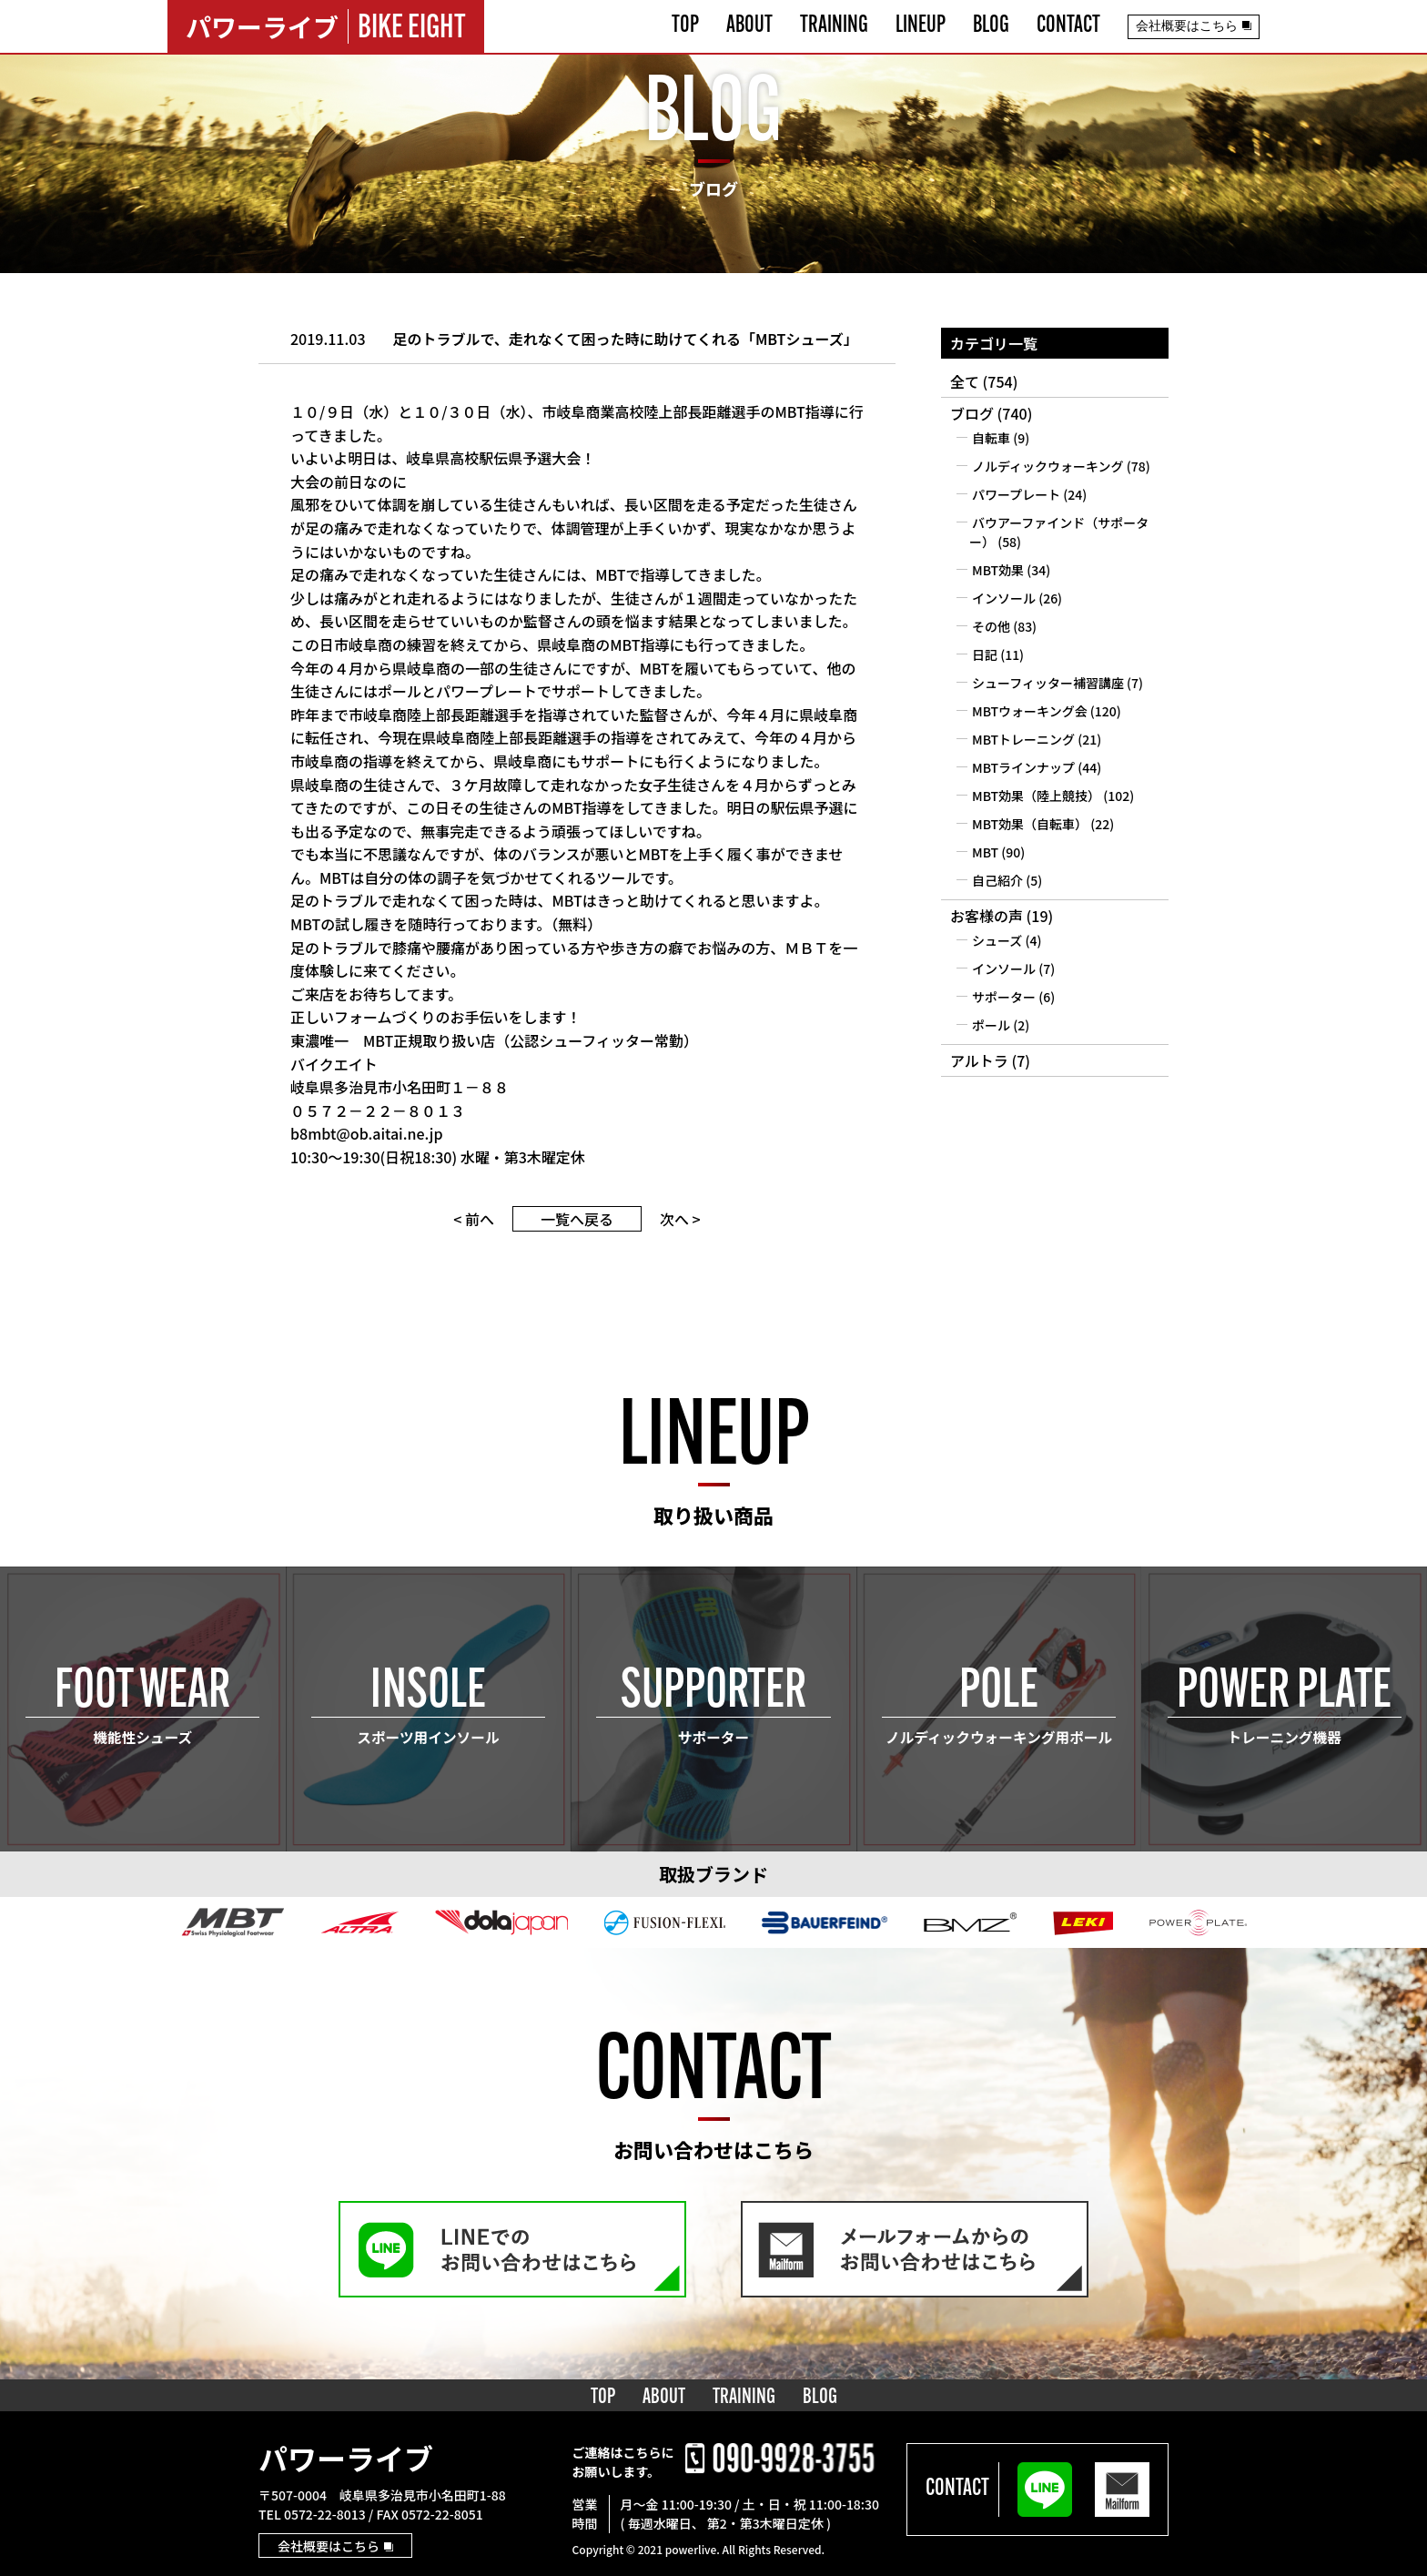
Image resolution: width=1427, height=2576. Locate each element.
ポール (991, 1025)
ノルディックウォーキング (1048, 466)
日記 (984, 654)
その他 (991, 626)
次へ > (680, 1219)
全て (964, 381)
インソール (1004, 598)
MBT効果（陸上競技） (1036, 795)
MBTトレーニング (1023, 739)
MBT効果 (998, 570)
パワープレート (1016, 494)
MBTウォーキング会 (1030, 711)
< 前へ (473, 1219)
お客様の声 (986, 916)
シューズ (997, 940)
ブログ (972, 413)
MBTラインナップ (1023, 767)
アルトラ (979, 1060)
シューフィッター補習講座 (1048, 683)
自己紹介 (997, 880)
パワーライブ (345, 2458)
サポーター (1004, 997)
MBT (985, 852)
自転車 (991, 438)
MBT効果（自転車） (1030, 824)
